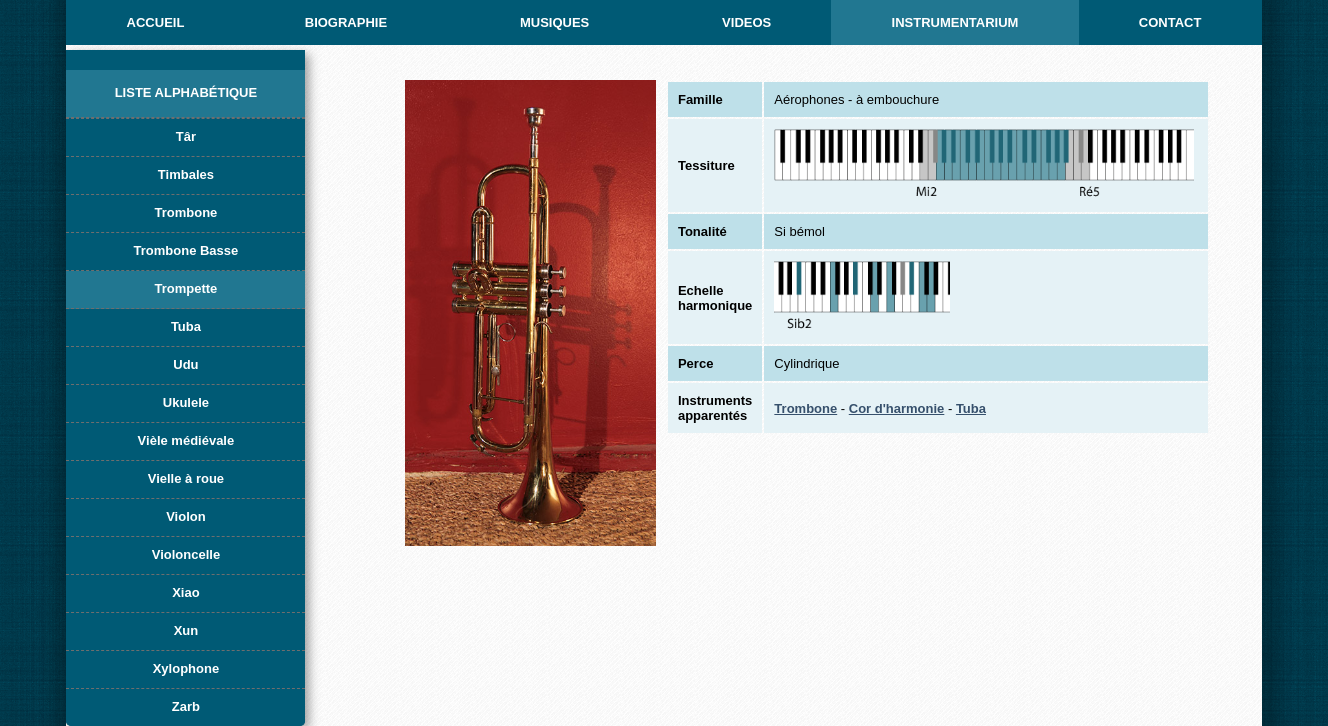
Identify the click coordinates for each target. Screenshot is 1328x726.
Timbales (186, 174)
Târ (186, 136)
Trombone (186, 212)
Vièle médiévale (186, 440)
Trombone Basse (186, 250)
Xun (186, 630)
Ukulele (186, 402)
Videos (746, 22)
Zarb (186, 706)
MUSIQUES (554, 22)
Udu (185, 364)
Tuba (186, 326)
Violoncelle (186, 554)
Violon (185, 516)
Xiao (185, 592)
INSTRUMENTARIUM (955, 22)
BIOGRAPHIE (346, 22)
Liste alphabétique (186, 92)
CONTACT (1170, 22)
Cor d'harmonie (897, 408)
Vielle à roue (186, 478)
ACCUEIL (156, 22)
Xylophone (186, 668)
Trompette (186, 288)
